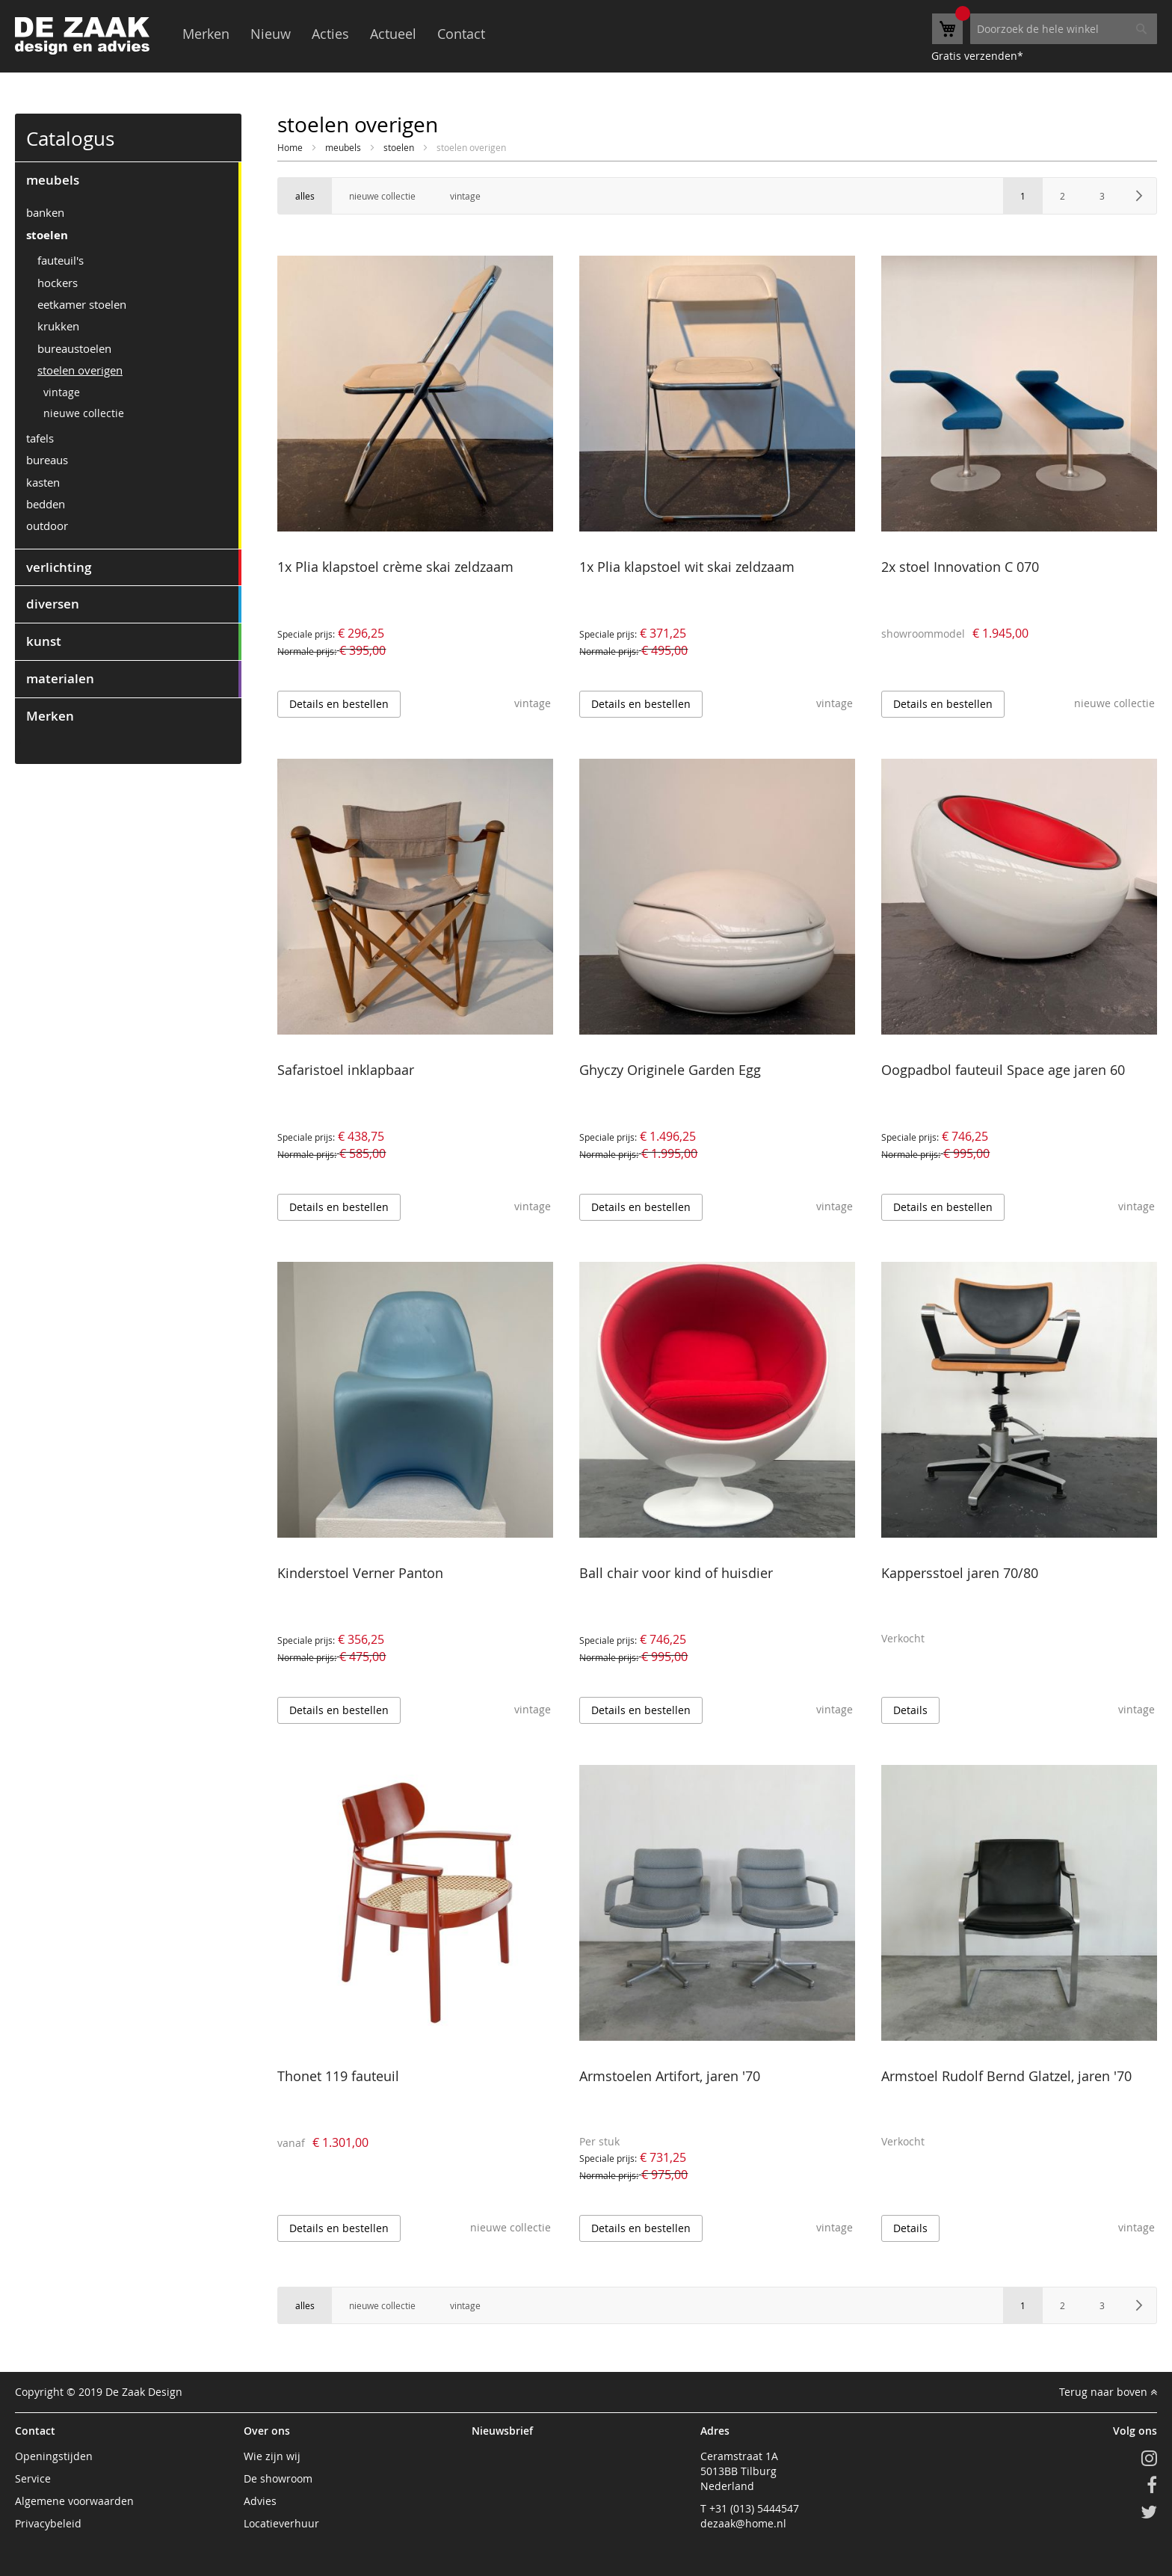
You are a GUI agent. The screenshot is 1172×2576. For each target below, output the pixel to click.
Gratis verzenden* (977, 56)
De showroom (278, 2478)
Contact (461, 34)
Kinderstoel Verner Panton (360, 1573)
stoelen (399, 147)
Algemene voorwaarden (74, 2501)
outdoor (47, 525)
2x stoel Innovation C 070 (960, 567)
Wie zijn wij (272, 2456)
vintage (61, 392)
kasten (43, 482)
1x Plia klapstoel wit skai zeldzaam (687, 567)
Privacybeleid (48, 2523)
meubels (344, 147)
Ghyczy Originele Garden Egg (670, 1070)
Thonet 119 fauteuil (338, 2076)
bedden (45, 503)
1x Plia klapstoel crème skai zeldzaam (395, 567)
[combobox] (1063, 28)
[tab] (128, 180)
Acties (330, 34)
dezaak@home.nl (743, 2523)
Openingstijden (54, 2456)
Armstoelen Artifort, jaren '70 (669, 2076)
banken (45, 212)
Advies (260, 2501)
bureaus (47, 459)
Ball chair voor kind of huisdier (676, 1573)
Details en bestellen (339, 704)
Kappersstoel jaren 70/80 (959, 1573)
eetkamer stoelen (81, 304)
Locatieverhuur (281, 2523)
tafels (40, 438)
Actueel (393, 34)
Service (33, 2478)
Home (291, 147)
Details (910, 1710)
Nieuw (270, 34)
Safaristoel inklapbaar (345, 1070)
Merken (205, 34)
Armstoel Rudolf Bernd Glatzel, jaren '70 (1006, 2076)
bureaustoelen (74, 348)
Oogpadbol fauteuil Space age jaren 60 (1003, 1070)
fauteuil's (60, 260)
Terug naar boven (1108, 2392)
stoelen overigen (80, 370)
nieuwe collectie (83, 413)
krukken (58, 325)
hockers (57, 282)
